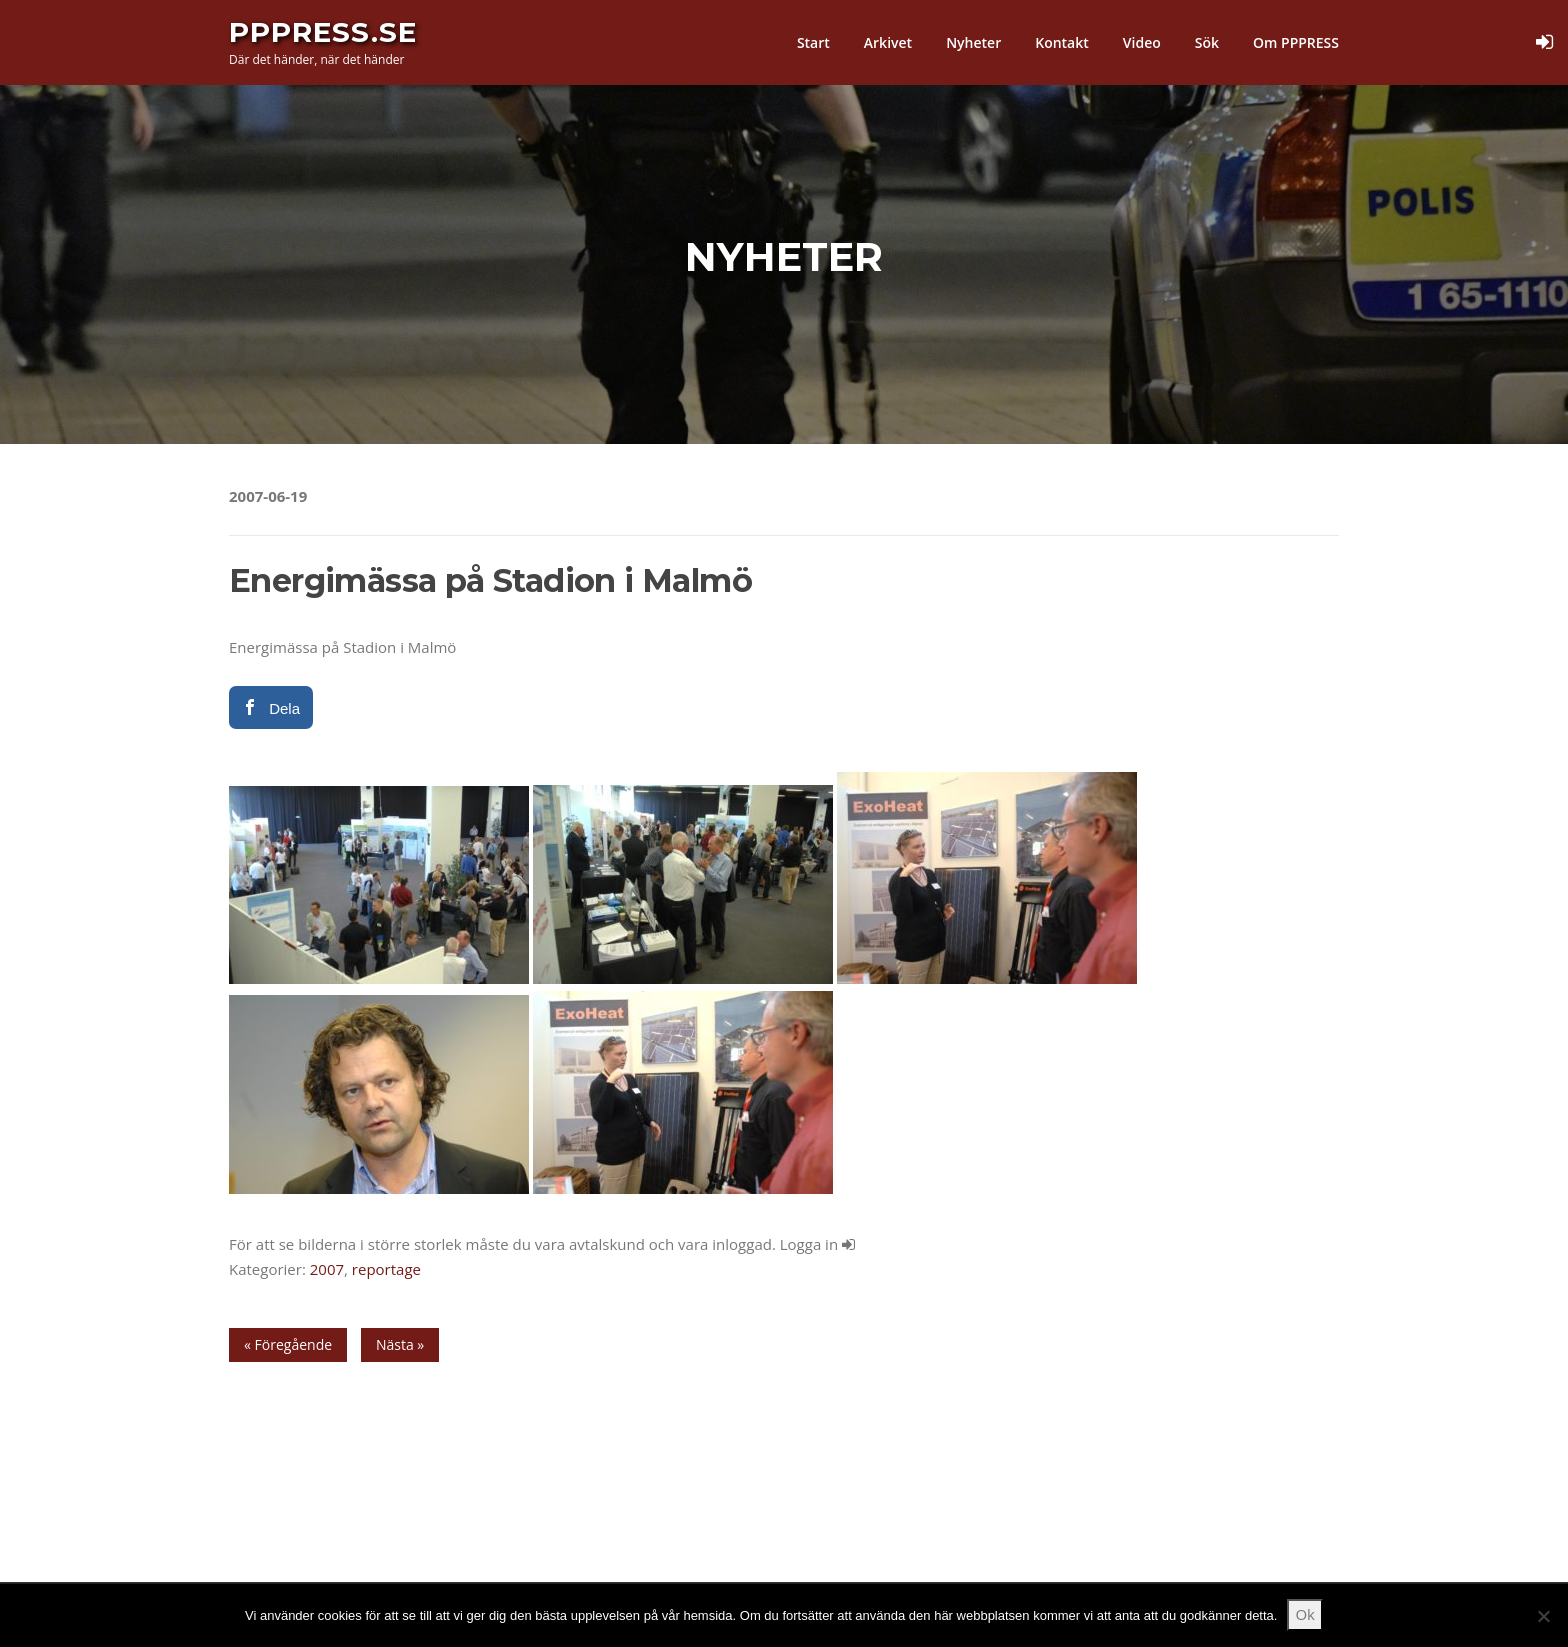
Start (813, 42)
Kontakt (1062, 42)
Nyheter (973, 42)
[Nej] (1543, 1616)
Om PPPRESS (1296, 42)
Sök (1207, 42)
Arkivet (888, 42)
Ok (1305, 1614)
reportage (386, 1269)
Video (1142, 42)
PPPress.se (323, 32)
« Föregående (288, 1344)
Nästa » (400, 1344)
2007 (327, 1269)
